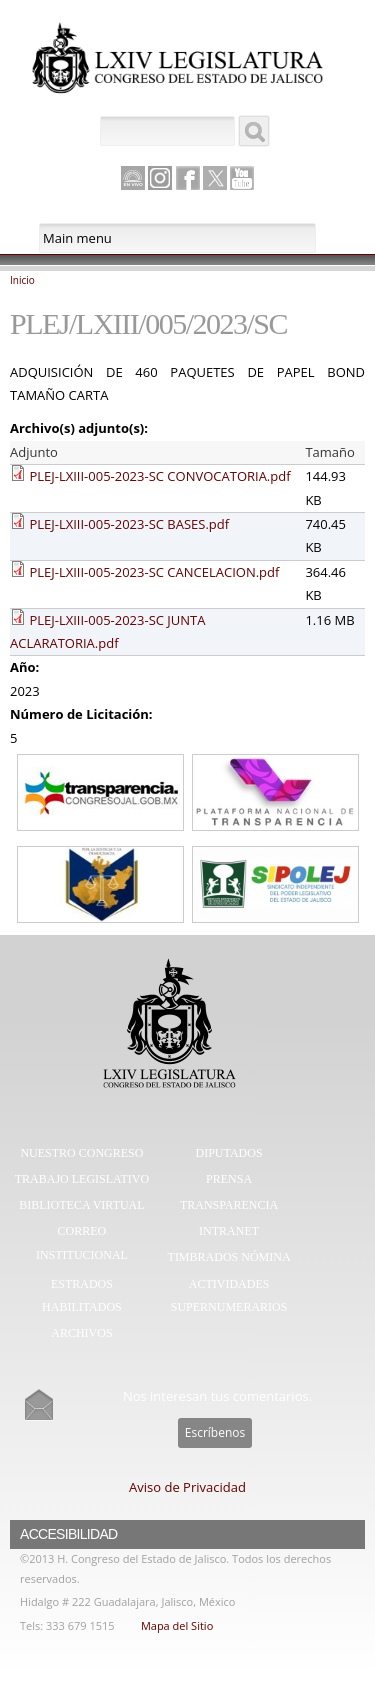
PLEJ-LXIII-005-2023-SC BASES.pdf (129, 524)
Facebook (188, 178)
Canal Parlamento (133, 179)
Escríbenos (215, 1432)
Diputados (229, 1153)
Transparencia (229, 1205)
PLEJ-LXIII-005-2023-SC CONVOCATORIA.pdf (159, 476)
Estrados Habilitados (82, 1296)
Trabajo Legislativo (82, 1179)
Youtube (242, 178)
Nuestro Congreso (81, 1153)
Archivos (81, 1333)
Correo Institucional (82, 1243)
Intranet (229, 1231)
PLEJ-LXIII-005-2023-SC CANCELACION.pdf (154, 572)
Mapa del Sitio (177, 1625)
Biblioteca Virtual (81, 1205)
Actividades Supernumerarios (229, 1296)
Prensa (229, 1179)
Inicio (22, 280)
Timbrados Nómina (229, 1257)
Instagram (160, 178)
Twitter (215, 178)
